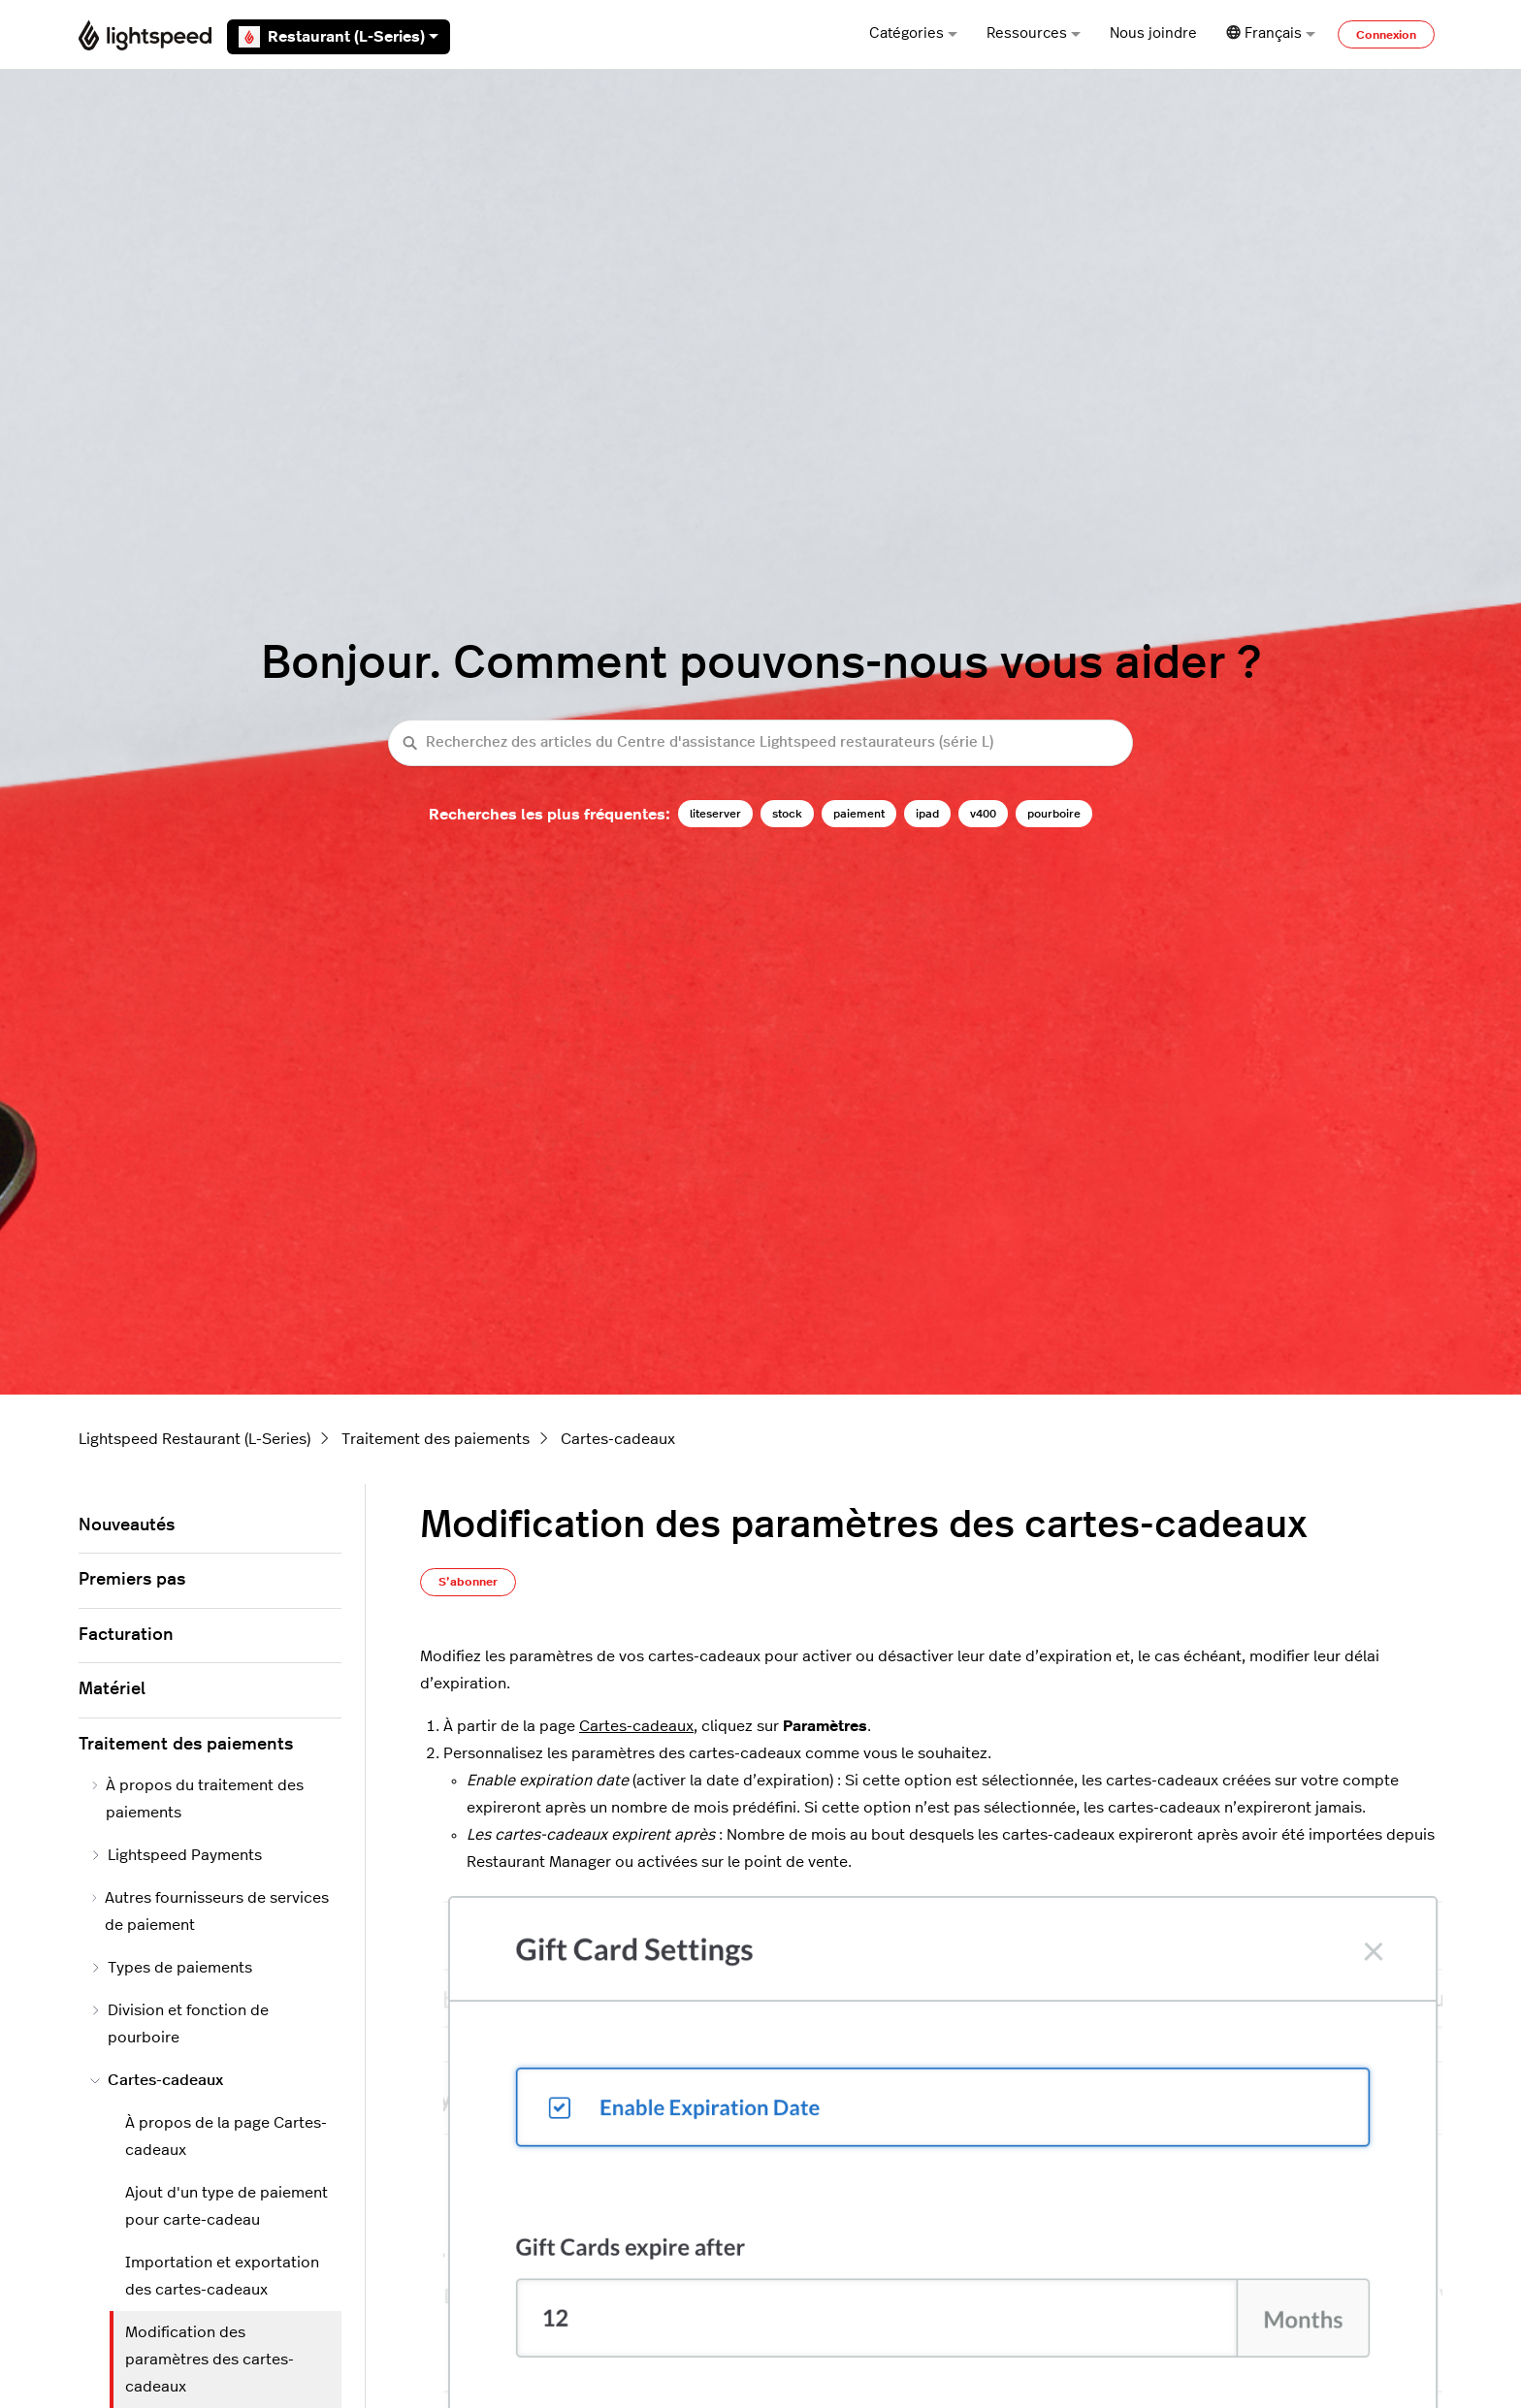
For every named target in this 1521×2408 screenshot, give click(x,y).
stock (787, 813)
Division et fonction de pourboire (179, 2024)
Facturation (126, 1635)
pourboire (1054, 813)
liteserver (715, 813)
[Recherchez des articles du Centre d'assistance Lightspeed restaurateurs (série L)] (760, 743)
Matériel (112, 1689)
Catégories (913, 33)
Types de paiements (171, 1967)
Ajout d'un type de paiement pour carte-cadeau (226, 2206)
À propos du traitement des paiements (197, 1799)
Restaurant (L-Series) (338, 37)
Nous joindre (1153, 33)
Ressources (1034, 33)
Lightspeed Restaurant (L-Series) (194, 1439)
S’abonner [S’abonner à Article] (468, 1582)
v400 (983, 813)
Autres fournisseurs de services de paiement (209, 1911)
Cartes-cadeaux (618, 1439)
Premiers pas (132, 1580)
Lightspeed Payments (176, 1855)
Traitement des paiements (435, 1439)
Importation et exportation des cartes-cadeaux (222, 2276)
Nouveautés (127, 1525)
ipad (927, 813)
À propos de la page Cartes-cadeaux (226, 2136)
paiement (859, 813)
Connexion (1386, 35)
